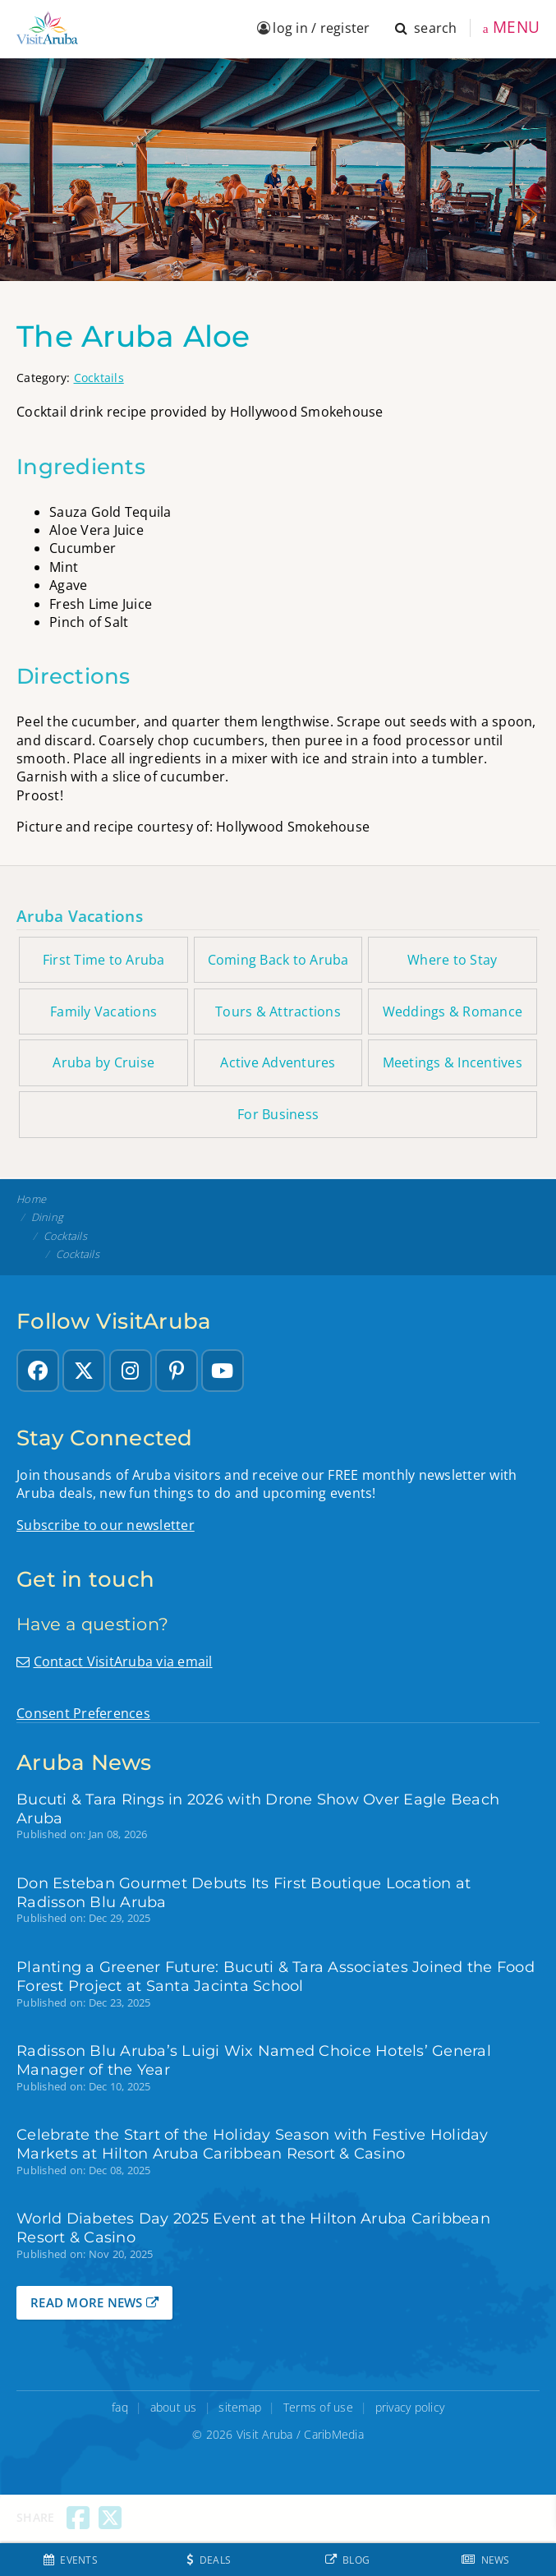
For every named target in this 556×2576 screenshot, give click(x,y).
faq (120, 2407)
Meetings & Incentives (452, 1062)
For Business (278, 1114)
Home (31, 1199)
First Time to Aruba (104, 960)
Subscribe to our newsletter (105, 1525)
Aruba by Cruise (103, 1062)
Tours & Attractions (278, 1011)
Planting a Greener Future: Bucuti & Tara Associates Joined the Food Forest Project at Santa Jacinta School (275, 1976)
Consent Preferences (83, 1713)
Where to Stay (452, 960)
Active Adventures (277, 1062)
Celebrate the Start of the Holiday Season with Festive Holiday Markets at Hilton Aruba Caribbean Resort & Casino (252, 2144)
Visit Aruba (265, 2434)
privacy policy (410, 2407)
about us (173, 2407)
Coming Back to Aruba (278, 960)
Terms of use (318, 2407)
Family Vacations (103, 1011)
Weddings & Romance (453, 1011)
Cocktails (99, 377)
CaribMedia (334, 2434)
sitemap (239, 2407)
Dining (47, 1217)
